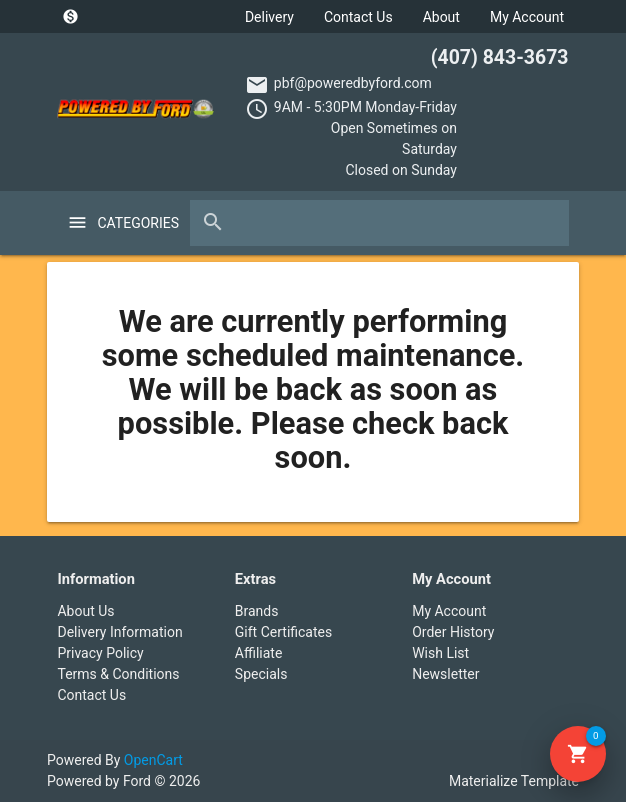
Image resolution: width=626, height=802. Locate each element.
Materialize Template (514, 781)
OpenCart (153, 760)
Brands (257, 611)
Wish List (440, 653)
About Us (85, 611)
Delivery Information (119, 632)
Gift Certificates (283, 632)
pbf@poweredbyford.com (353, 83)
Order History (453, 632)
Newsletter (445, 674)
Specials (261, 674)
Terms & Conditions (118, 674)
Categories (133, 223)
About (441, 17)
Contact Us (358, 17)
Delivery (269, 17)
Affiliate (259, 653)
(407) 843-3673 (500, 57)
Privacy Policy (100, 653)
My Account (527, 17)
